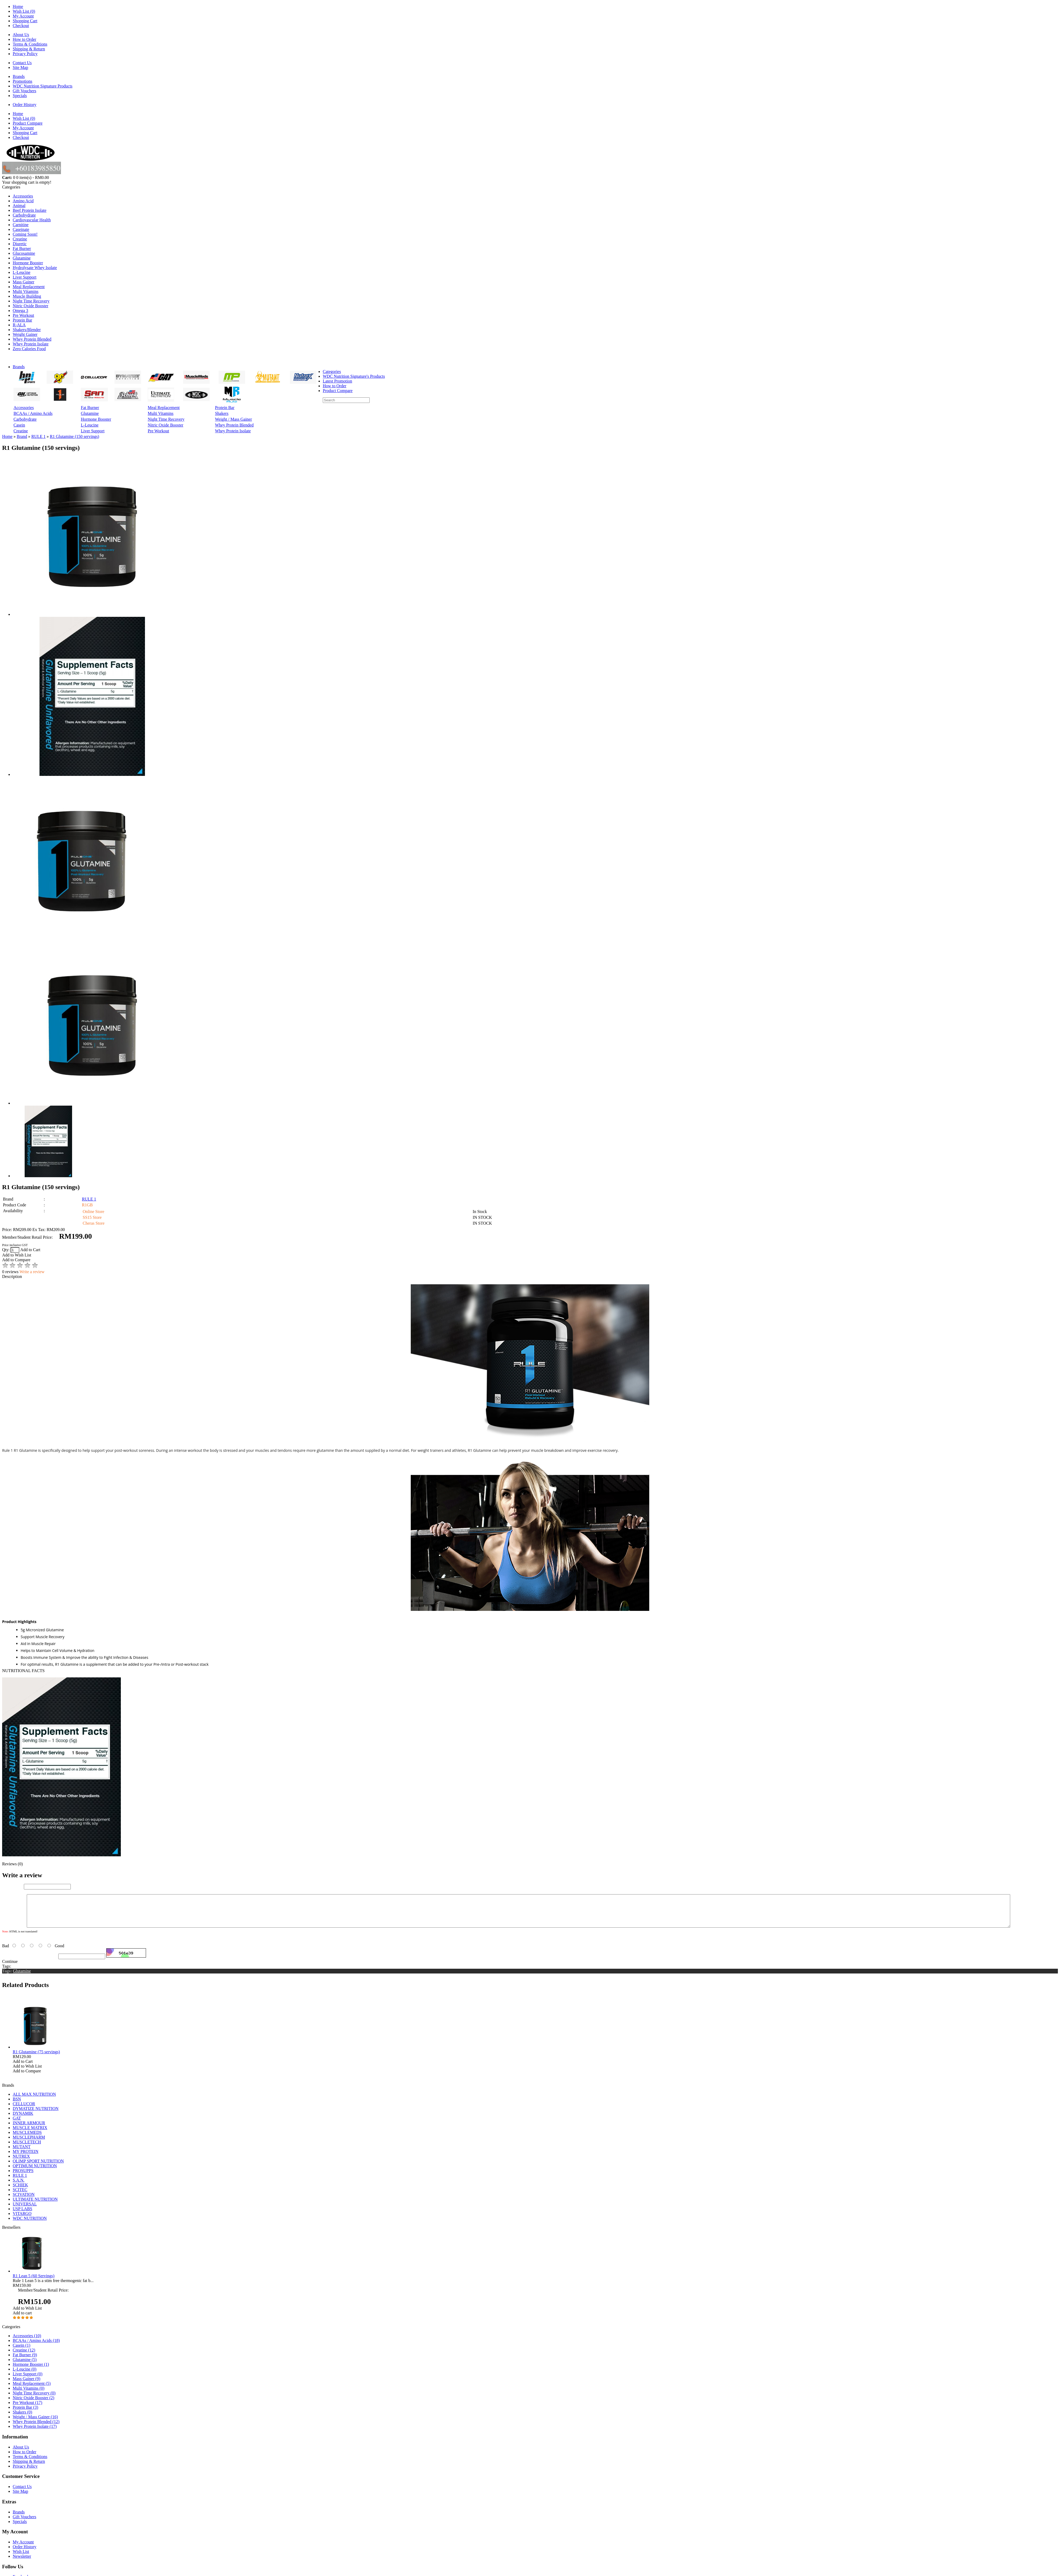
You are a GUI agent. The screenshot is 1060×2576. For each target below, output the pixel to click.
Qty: (11, 1249)
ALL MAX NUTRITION (34, 2100)
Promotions (22, 81)
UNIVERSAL (25, 2210)
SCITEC (20, 2196)
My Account (23, 16)
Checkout (21, 25)
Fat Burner (22, 248)
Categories (332, 371)
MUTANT (21, 2153)
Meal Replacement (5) (32, 2390)
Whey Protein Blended (32, 339)
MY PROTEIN (25, 2158)
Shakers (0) (22, 2418)
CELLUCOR (24, 2110)
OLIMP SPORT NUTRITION (38, 2167)
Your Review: (14, 1932)
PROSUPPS (23, 2177)
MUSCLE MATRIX (30, 2134)
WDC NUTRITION (30, 2224)
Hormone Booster (28, 263)
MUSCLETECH (27, 2148)
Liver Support (24, 277)
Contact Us (22, 62)
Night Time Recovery (31, 301)
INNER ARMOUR (29, 2129)
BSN (17, 2105)
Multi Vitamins (25, 291)
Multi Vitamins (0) (29, 2394)
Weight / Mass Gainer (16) (35, 2423)
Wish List (21, 2558)
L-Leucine (21, 272)
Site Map (20, 67)
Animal (19, 205)
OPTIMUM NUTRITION (35, 2172)
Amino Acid (23, 201)
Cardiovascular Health (32, 220)
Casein (19, 425)
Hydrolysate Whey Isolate (35, 267)
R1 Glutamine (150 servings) (74, 436)
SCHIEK (20, 2191)
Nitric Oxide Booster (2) (33, 2404)
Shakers (221, 413)
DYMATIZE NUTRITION (36, 2115)
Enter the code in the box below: (29, 1962)
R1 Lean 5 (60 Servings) (33, 2282)
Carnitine (21, 224)
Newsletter (22, 2562)
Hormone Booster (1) (31, 2370)
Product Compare (27, 123)
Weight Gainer (25, 334)
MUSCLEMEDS (27, 2139)
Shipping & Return (29, 49)
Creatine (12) (24, 2356)
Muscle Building (27, 296)
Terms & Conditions (30, 44)
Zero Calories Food (29, 348)
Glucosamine (24, 253)
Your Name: (12, 1886)
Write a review (31, 1271)
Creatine (20, 239)
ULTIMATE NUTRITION (35, 2205)
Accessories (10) (27, 2342)
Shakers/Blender (27, 329)
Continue (10, 1968)
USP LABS (22, 2215)
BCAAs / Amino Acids (33, 413)
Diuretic (19, 243)
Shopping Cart (25, 21)
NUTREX (21, 2162)
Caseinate (21, 229)
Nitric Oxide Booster (30, 306)
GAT (17, 2124)
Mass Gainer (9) (26, 2385)
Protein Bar (22, 320)
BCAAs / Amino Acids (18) (36, 2347)
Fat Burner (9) (25, 2361)
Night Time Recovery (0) (34, 2399)
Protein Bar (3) (25, 2413)
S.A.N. (18, 2186)
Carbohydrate (24, 215)
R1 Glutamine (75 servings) (36, 2058)
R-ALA (19, 325)
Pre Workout (23, 315)
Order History (24, 104)
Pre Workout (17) (27, 2409)
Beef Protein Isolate (29, 210)
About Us (21, 34)
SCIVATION (23, 2201)
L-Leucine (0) (24, 2375)
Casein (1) (21, 2351)
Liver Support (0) (27, 2380)
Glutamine (22, 258)
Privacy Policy (25, 53)
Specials (20, 95)
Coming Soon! (25, 234)
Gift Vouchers (24, 91)
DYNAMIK (23, 2119)
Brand (22, 436)
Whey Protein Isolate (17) (35, 2432)
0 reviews (10, 1271)
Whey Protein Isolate (30, 344)
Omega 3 (20, 310)
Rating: (8, 1947)
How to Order (24, 39)
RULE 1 (38, 436)
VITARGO (22, 2220)
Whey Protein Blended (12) (36, 2428)
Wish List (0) (24, 11)
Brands (19, 76)
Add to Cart (30, 1249)
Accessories (23, 196)
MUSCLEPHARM (29, 2143)
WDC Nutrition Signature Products (42, 86)
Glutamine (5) (25, 2366)
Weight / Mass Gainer (233, 419)
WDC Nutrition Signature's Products (354, 376)
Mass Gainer (23, 282)
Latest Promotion (337, 381)
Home (18, 6)
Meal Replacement (29, 286)
